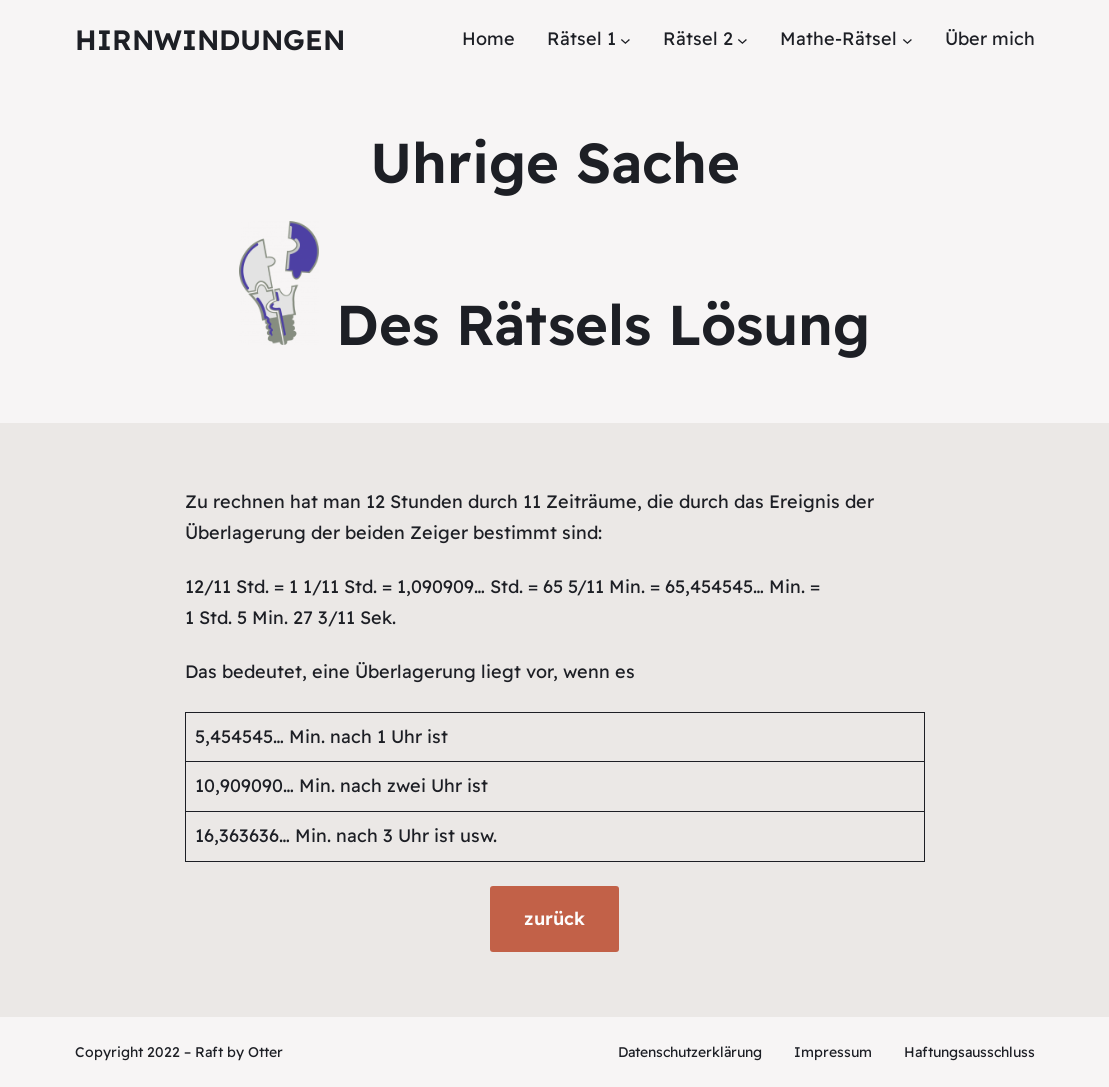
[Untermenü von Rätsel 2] (742, 39)
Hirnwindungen (210, 39)
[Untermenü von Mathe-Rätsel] (907, 39)
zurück (554, 918)
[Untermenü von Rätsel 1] (625, 39)
